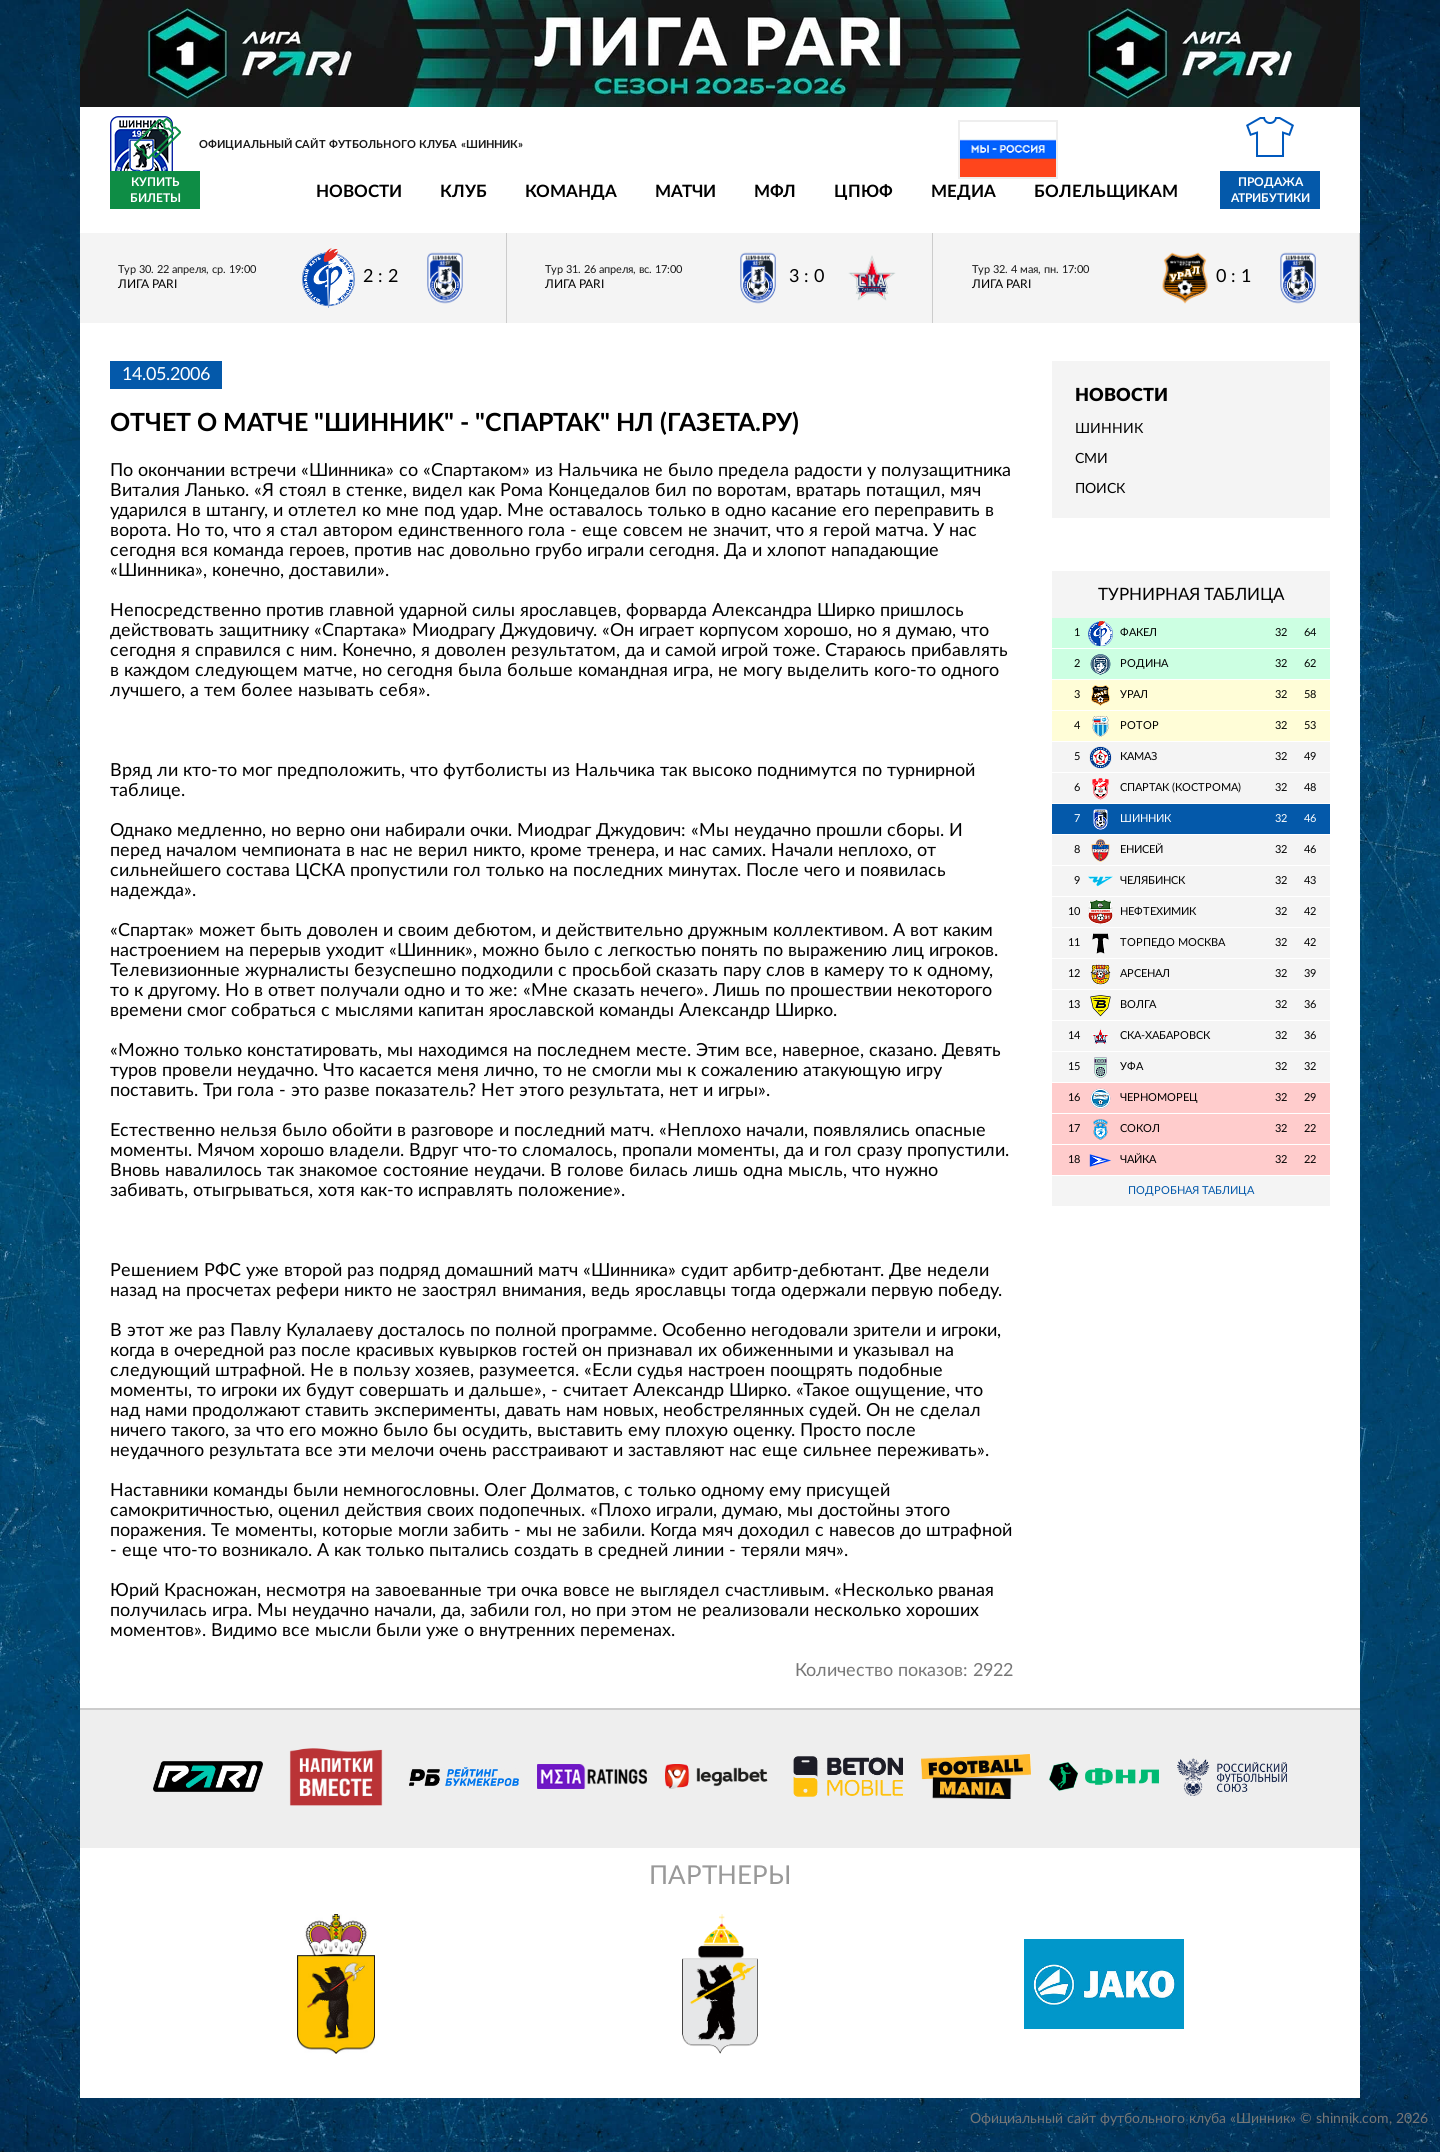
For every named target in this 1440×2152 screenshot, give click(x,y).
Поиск (1100, 501)
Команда (454, 202)
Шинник (1109, 441)
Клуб (346, 202)
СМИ (1091, 471)
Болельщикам (989, 202)
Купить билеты (1285, 202)
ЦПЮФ (746, 202)
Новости (242, 202)
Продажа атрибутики (1153, 202)
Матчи (568, 202)
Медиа (846, 202)
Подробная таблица (1191, 1202)
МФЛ (658, 202)
